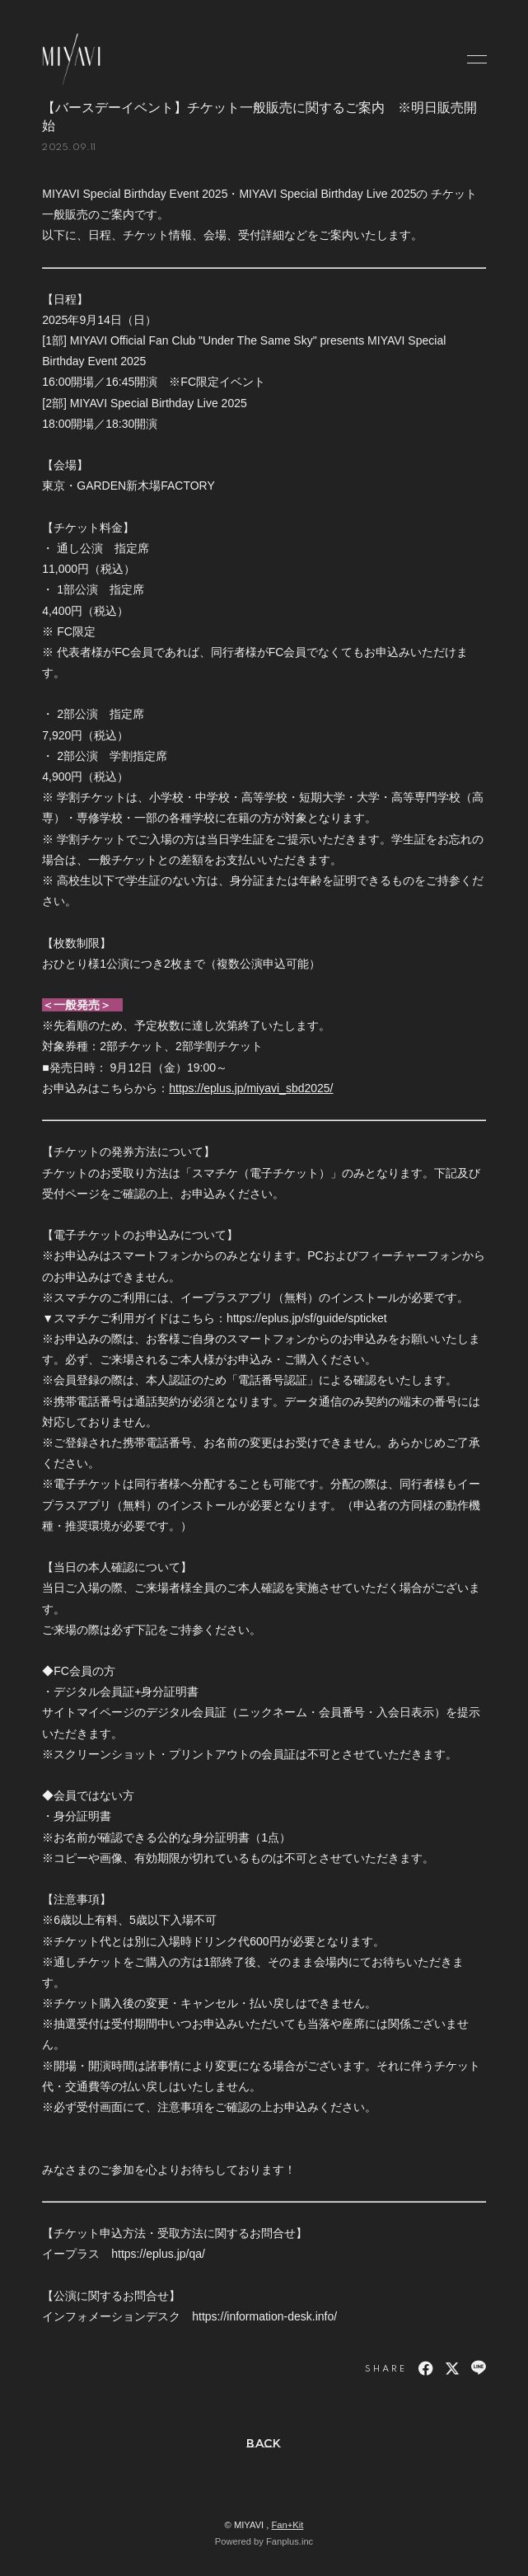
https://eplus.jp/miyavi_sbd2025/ (251, 1088)
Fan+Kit (288, 2525)
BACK (264, 2443)
